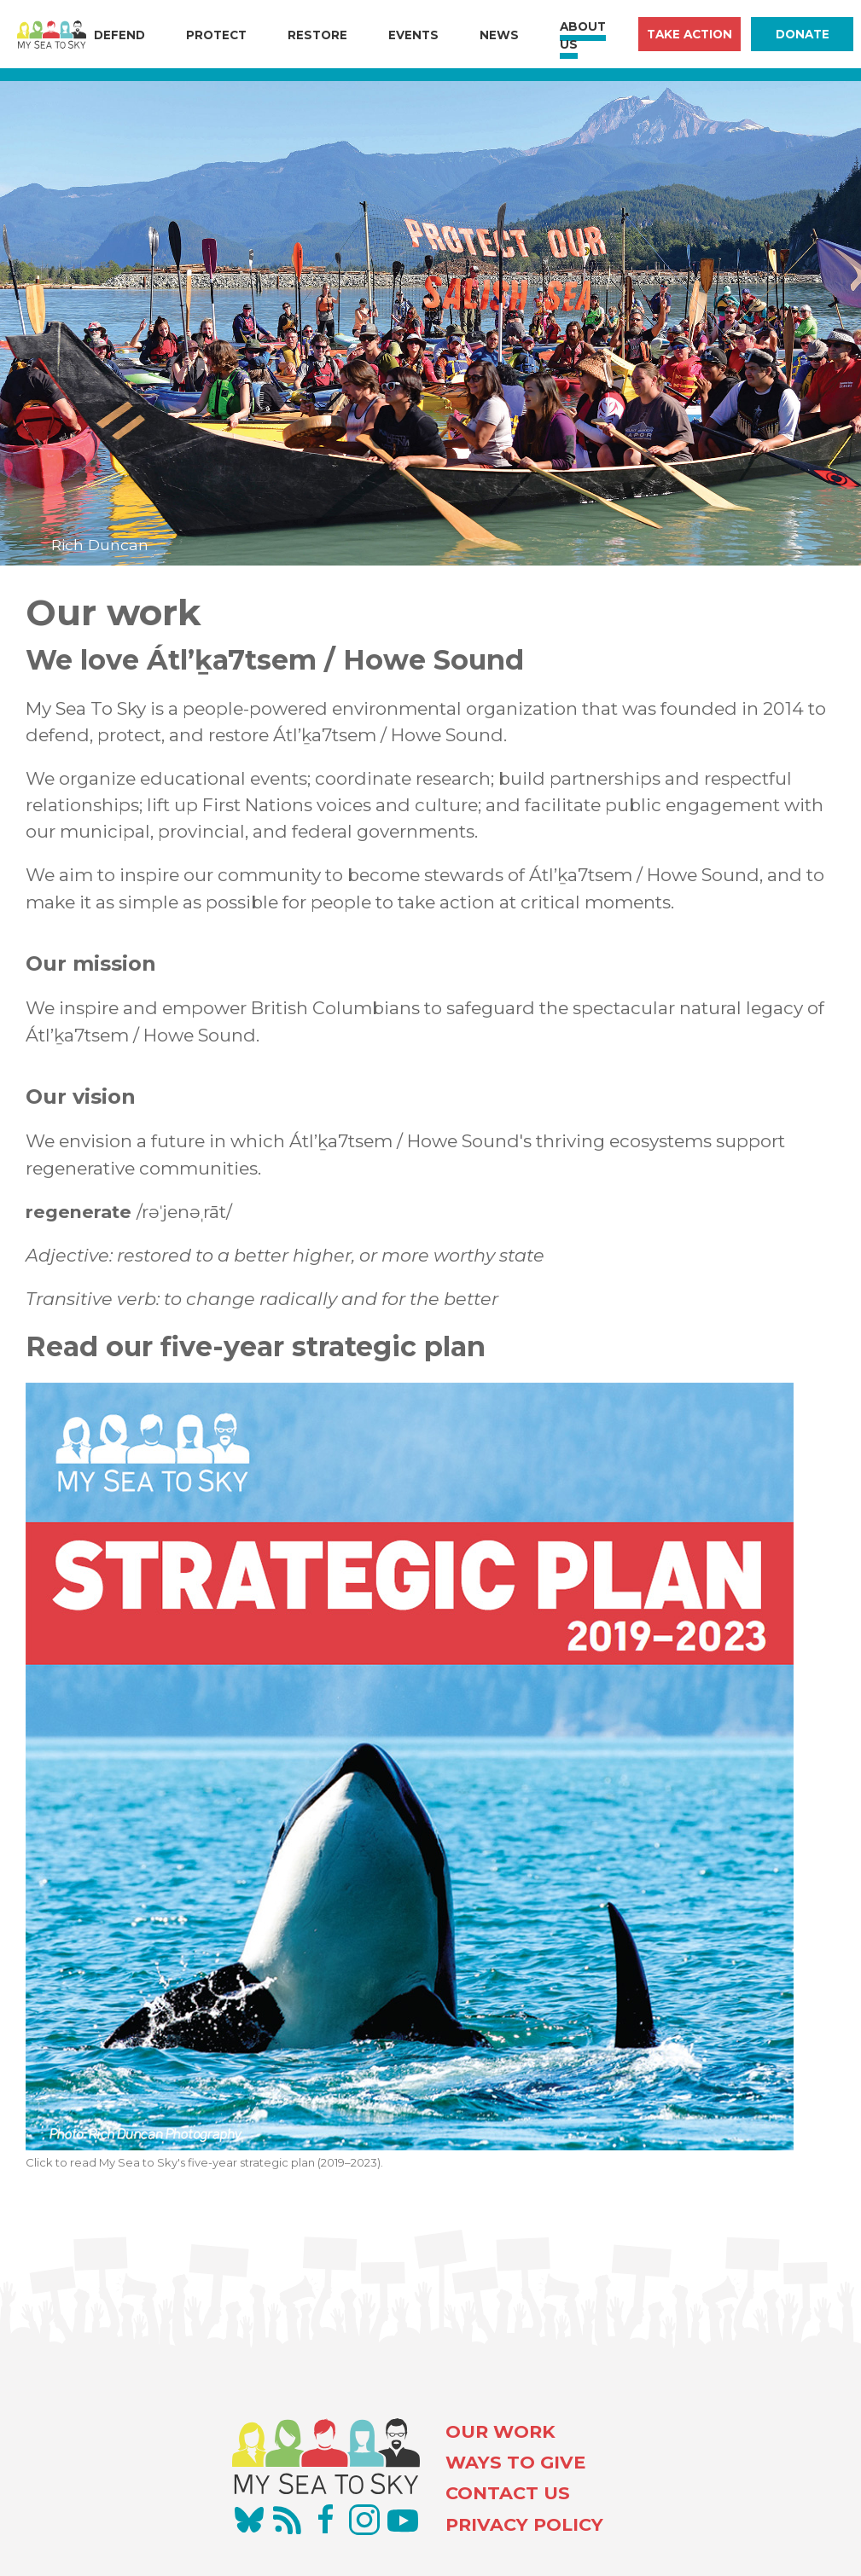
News (499, 35)
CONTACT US (507, 2492)
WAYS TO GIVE (515, 2462)
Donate (802, 34)
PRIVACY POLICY (524, 2524)
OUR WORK (500, 2431)
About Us (583, 35)
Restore (317, 35)
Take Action (689, 34)
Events (413, 35)
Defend (119, 35)
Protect (216, 35)
